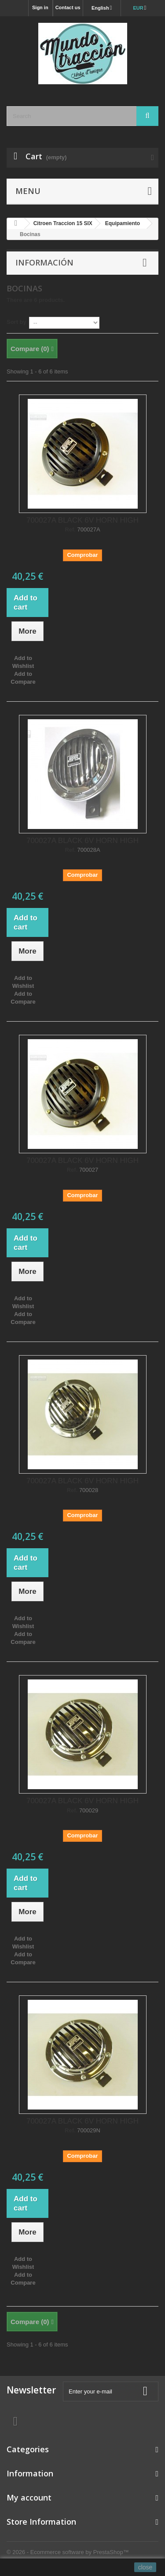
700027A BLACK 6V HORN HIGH (82, 520)
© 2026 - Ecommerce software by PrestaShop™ (68, 2552)
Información (44, 262)
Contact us (68, 7)
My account (29, 2497)
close (145, 2567)
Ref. (70, 530)
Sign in (40, 7)
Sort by (16, 322)
